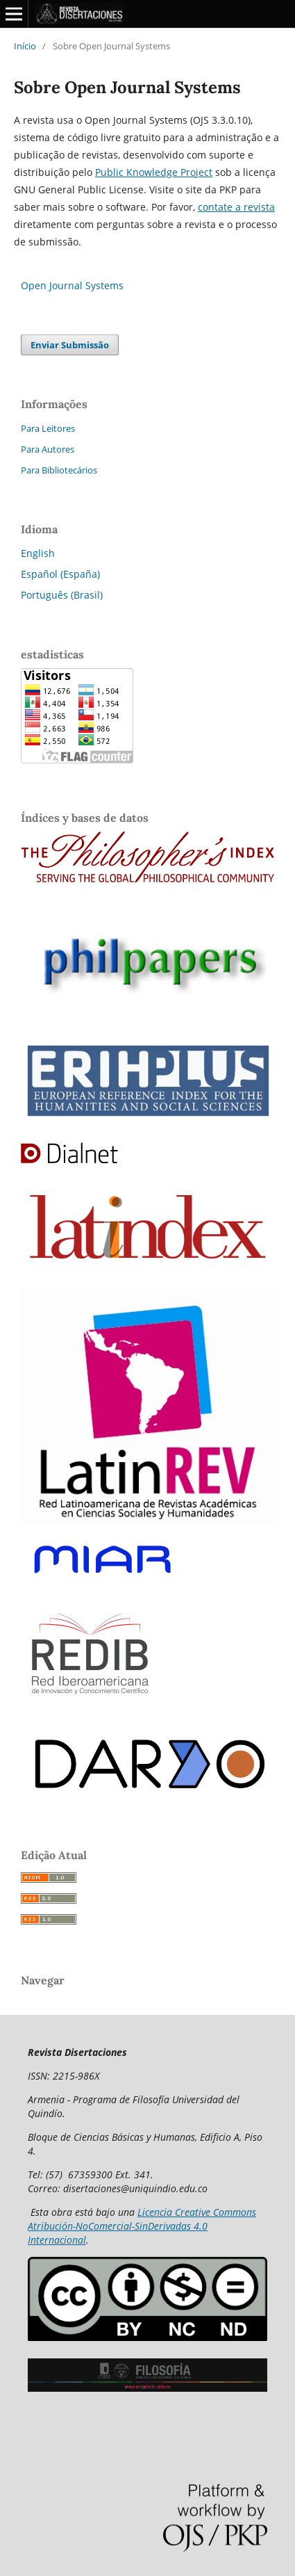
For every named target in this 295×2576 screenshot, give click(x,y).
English (38, 553)
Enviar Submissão (70, 345)
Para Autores (47, 449)
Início (25, 46)
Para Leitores (48, 428)
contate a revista (236, 206)
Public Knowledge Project (153, 172)
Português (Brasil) (62, 594)
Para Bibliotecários (59, 470)
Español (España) (60, 574)
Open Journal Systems (72, 285)
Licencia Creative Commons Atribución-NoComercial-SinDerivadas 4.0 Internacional (142, 2225)
